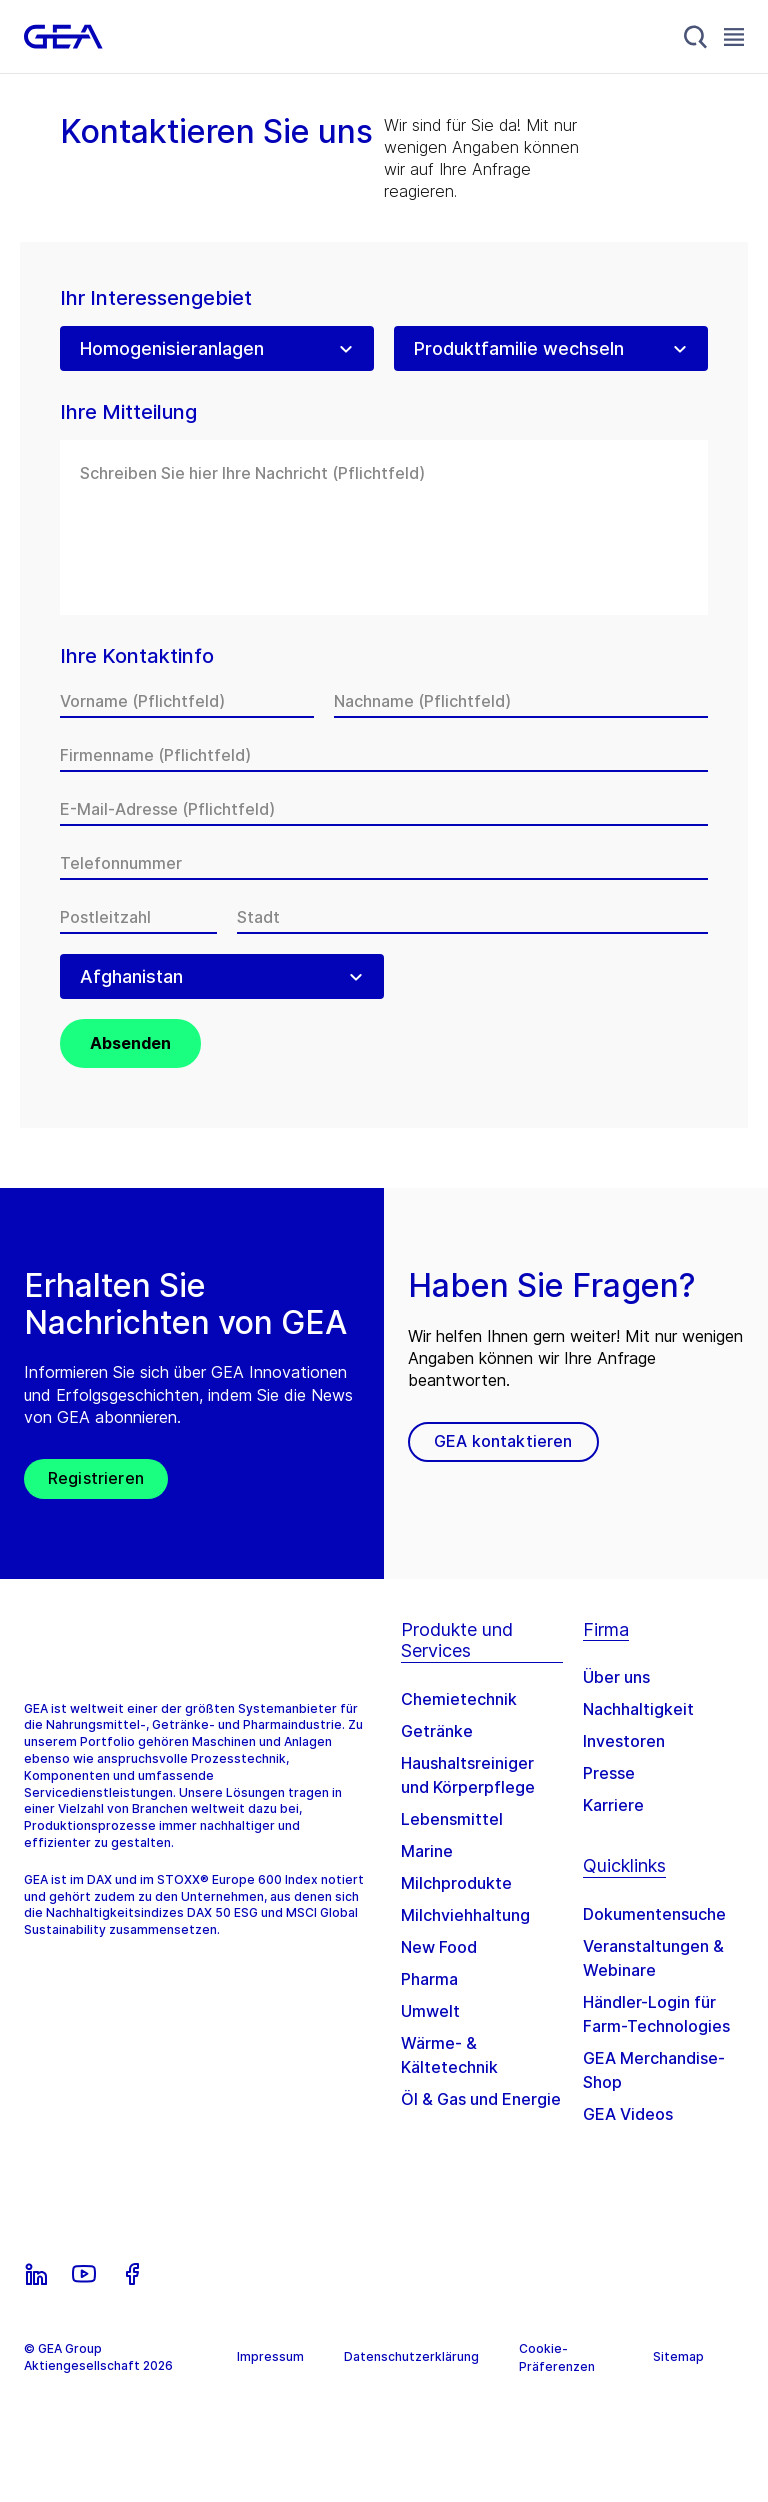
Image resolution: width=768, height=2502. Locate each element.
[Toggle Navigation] (734, 36)
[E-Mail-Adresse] (384, 809)
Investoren (624, 1741)
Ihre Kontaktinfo (137, 656)
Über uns (616, 1677)
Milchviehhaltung (465, 1915)
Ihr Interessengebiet (156, 298)
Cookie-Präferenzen (557, 2357)
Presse (609, 1773)
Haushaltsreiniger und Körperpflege (468, 1775)
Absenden (130, 1043)
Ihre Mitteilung (128, 412)
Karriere (613, 1805)
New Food (439, 1947)
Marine (427, 1851)
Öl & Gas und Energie (481, 2099)
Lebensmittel (452, 1819)
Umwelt (430, 2011)
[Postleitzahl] (138, 917)
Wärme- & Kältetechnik (449, 2055)
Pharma (429, 1979)
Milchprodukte (456, 1883)
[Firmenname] (384, 755)
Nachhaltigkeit (638, 1709)
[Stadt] (472, 917)
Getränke (437, 1731)
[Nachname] (521, 701)
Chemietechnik (459, 1699)
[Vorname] (187, 701)
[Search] (696, 37)
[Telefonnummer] (384, 863)
